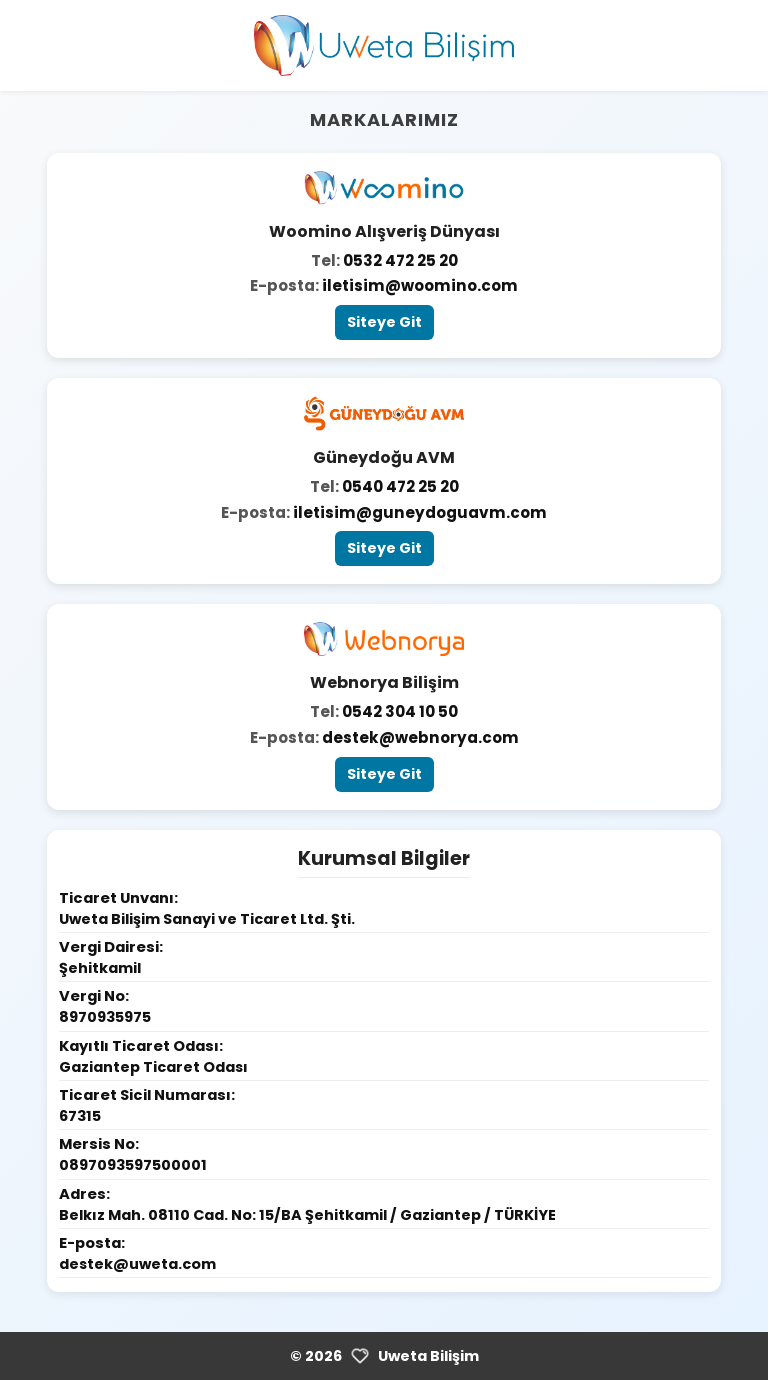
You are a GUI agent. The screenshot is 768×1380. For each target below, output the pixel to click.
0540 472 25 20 (400, 486)
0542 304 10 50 (400, 711)
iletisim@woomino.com (420, 285)
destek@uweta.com (137, 1264)
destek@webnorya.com (420, 737)
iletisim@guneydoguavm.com (420, 512)
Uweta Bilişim (428, 1356)
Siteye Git (384, 322)
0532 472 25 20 (400, 260)
